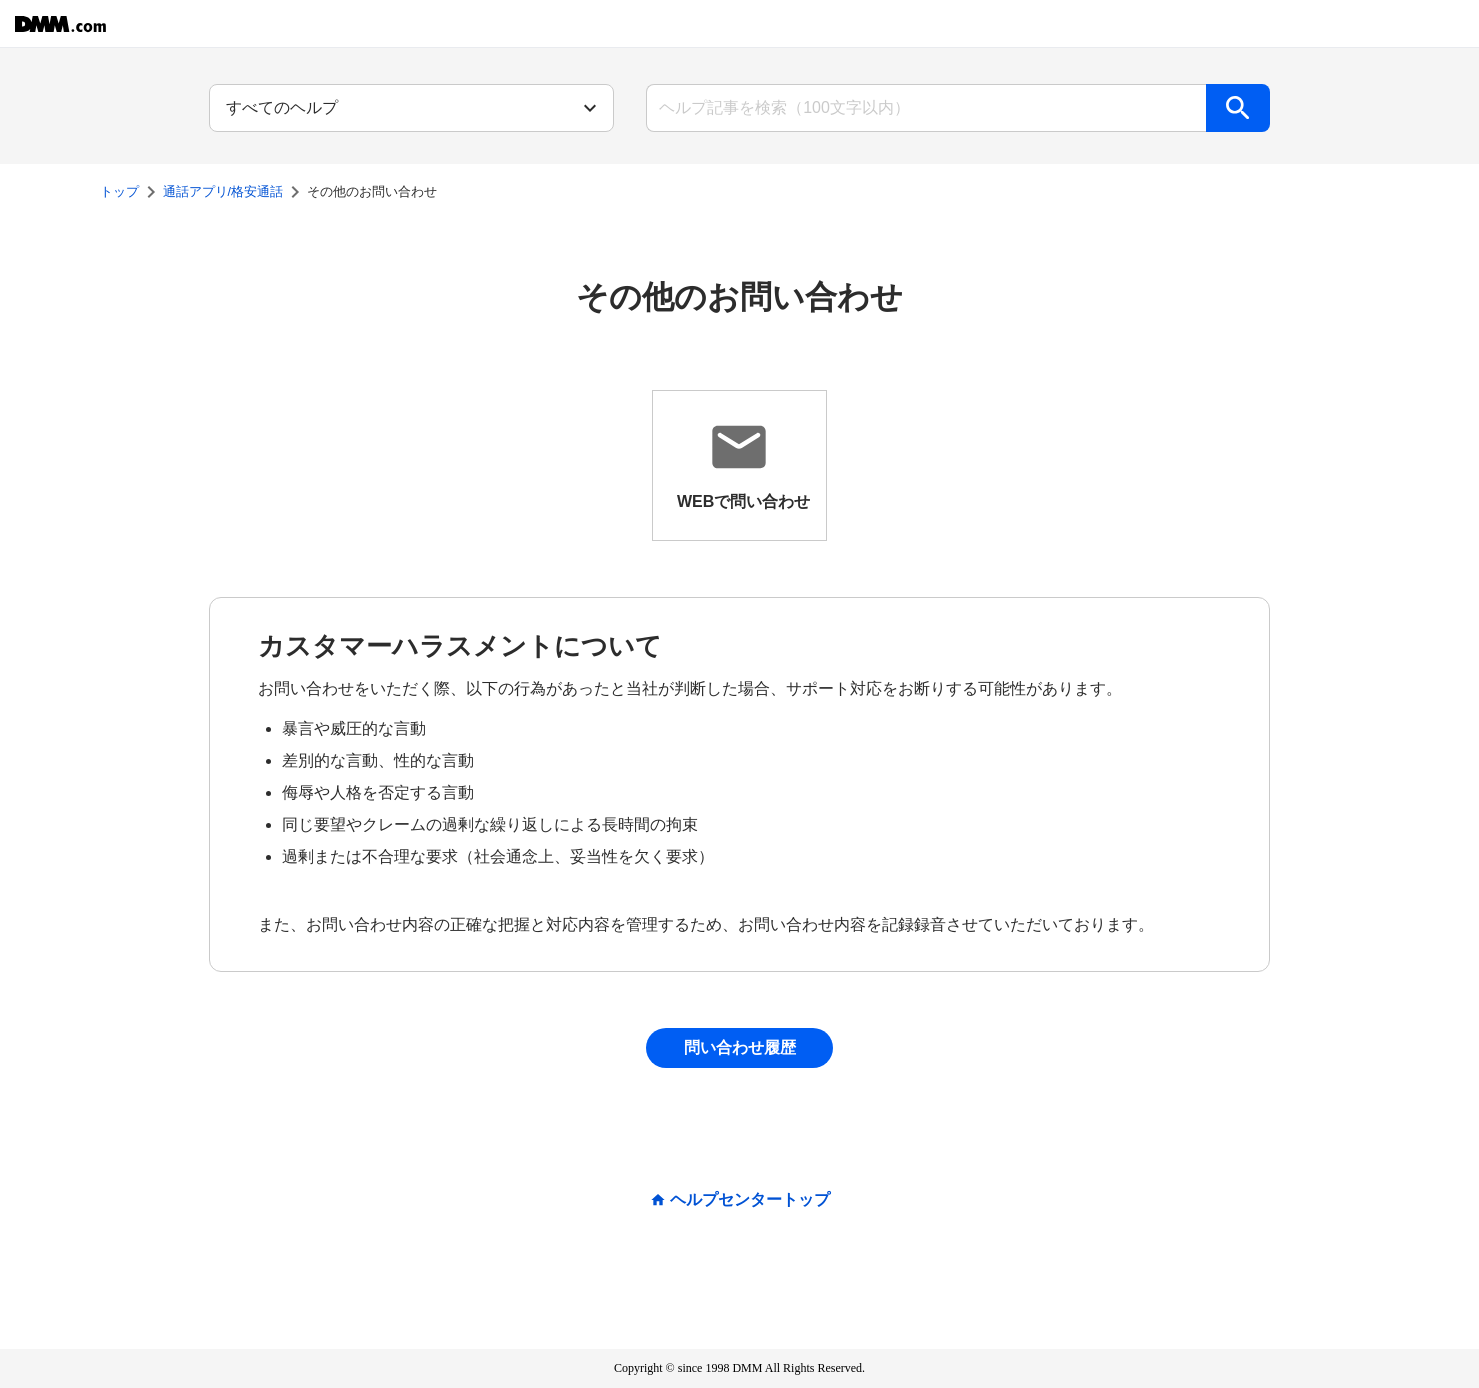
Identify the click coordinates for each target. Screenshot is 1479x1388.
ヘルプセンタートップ (750, 1200)
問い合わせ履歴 (740, 1047)
